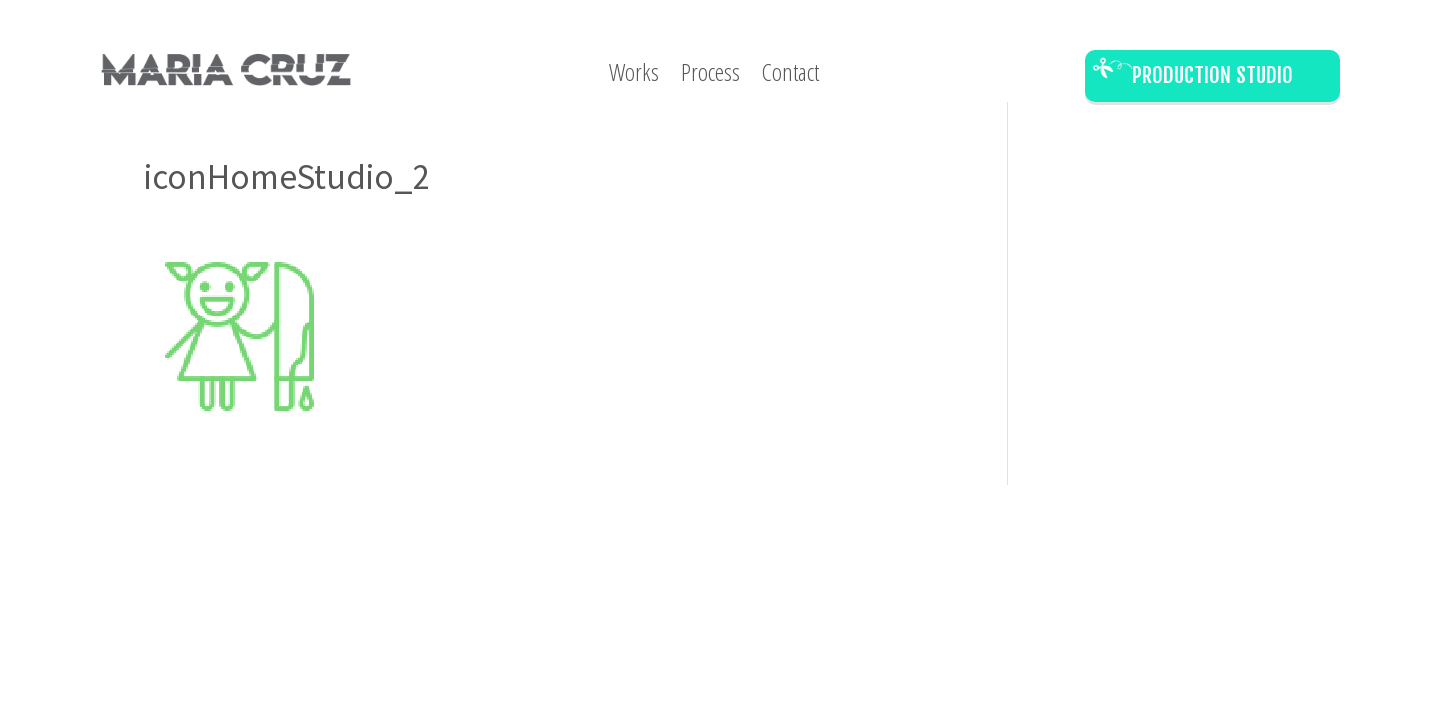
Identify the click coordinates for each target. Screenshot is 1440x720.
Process (710, 76)
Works (634, 76)
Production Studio (1212, 75)
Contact (790, 76)
